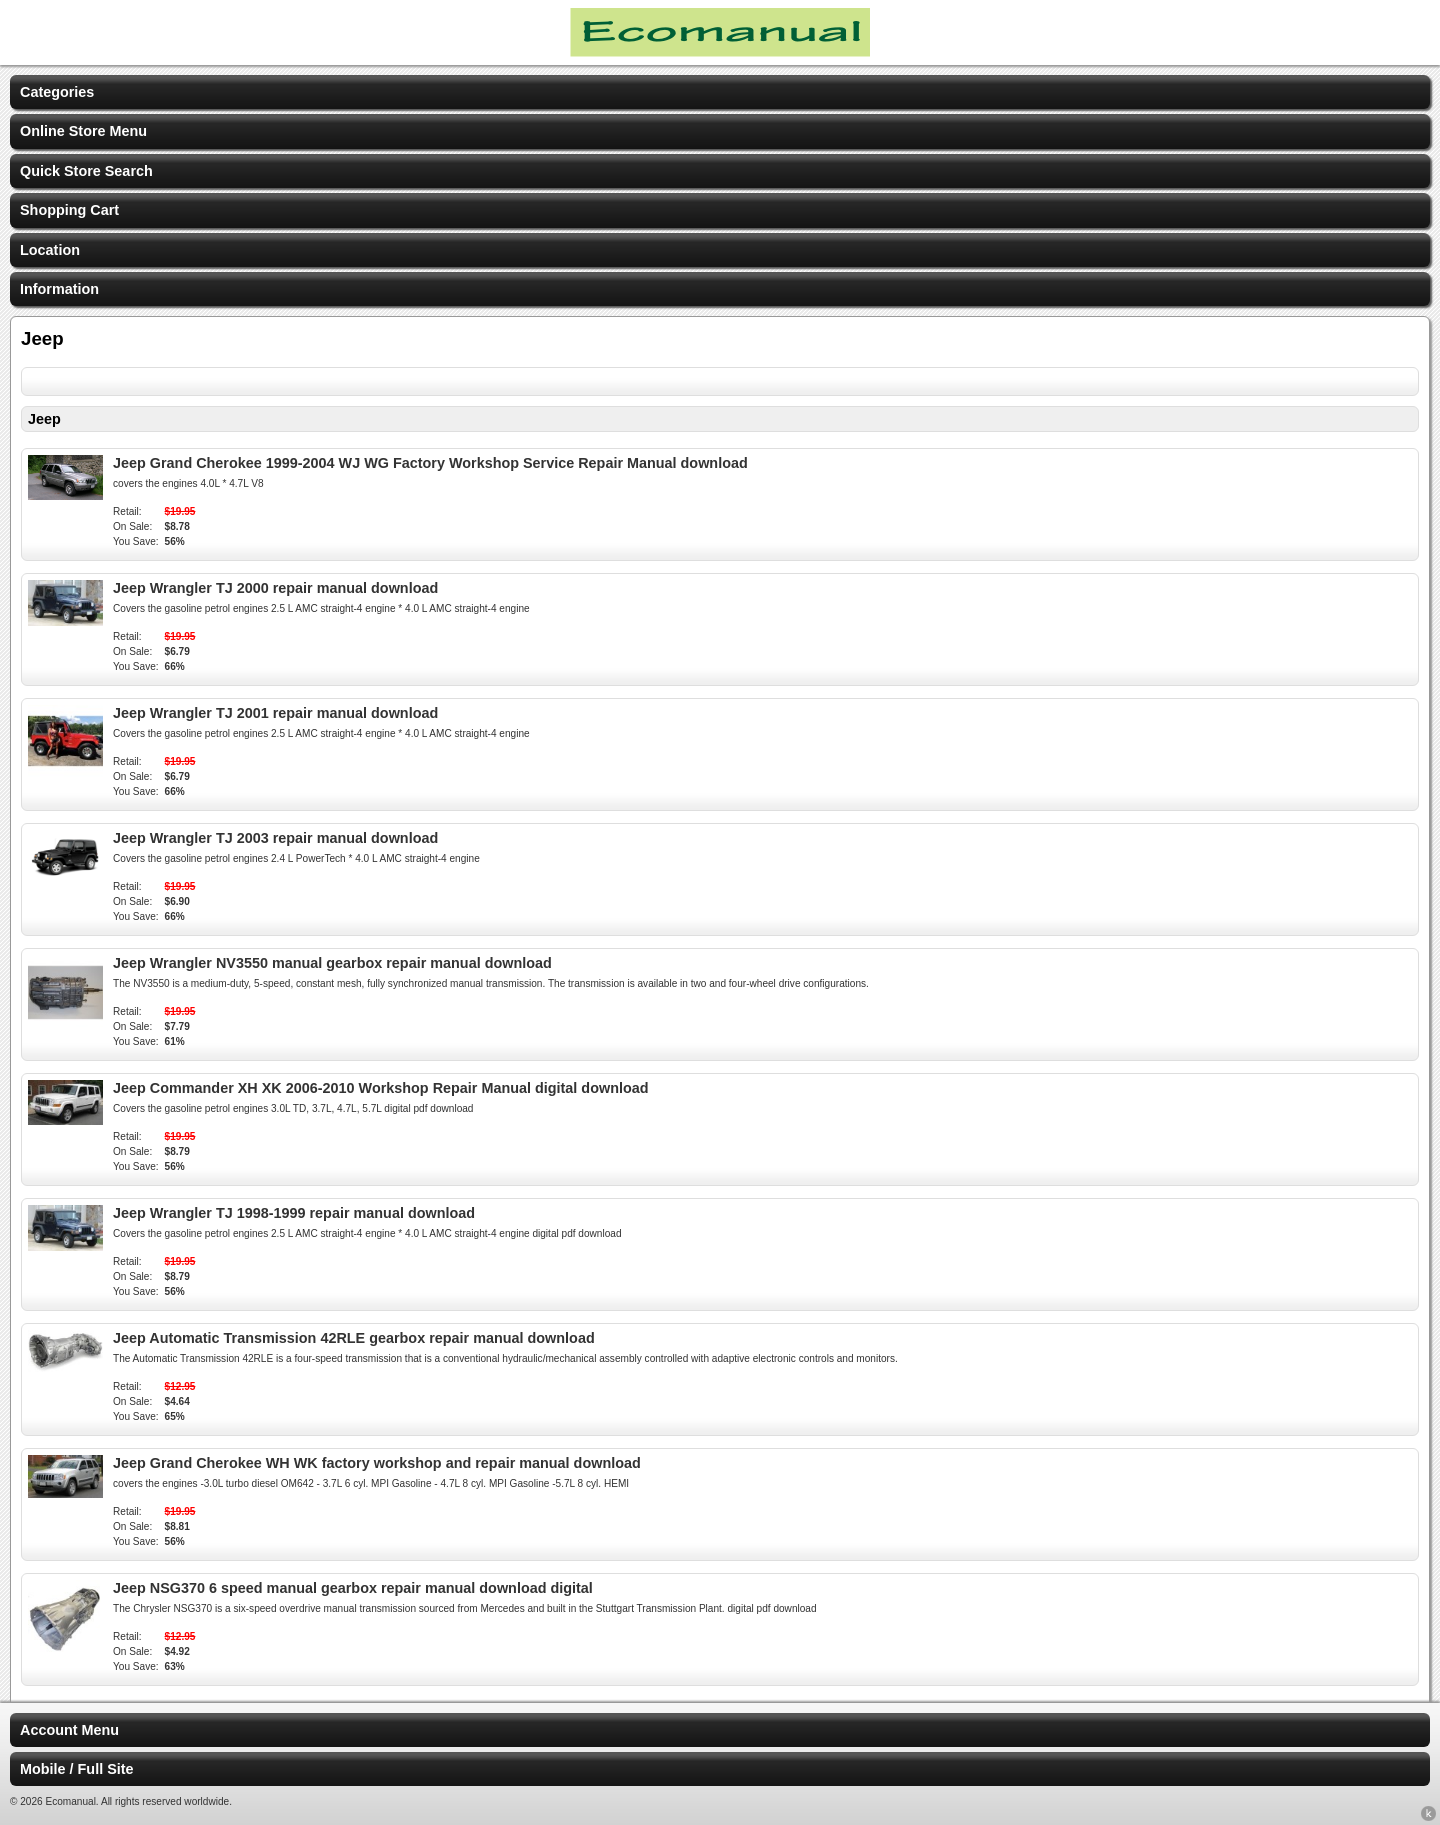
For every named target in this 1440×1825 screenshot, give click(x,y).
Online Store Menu (83, 131)
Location (50, 250)
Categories (57, 92)
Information (59, 289)
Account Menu (69, 1730)
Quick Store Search (86, 171)
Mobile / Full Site (77, 1769)
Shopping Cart (69, 210)
